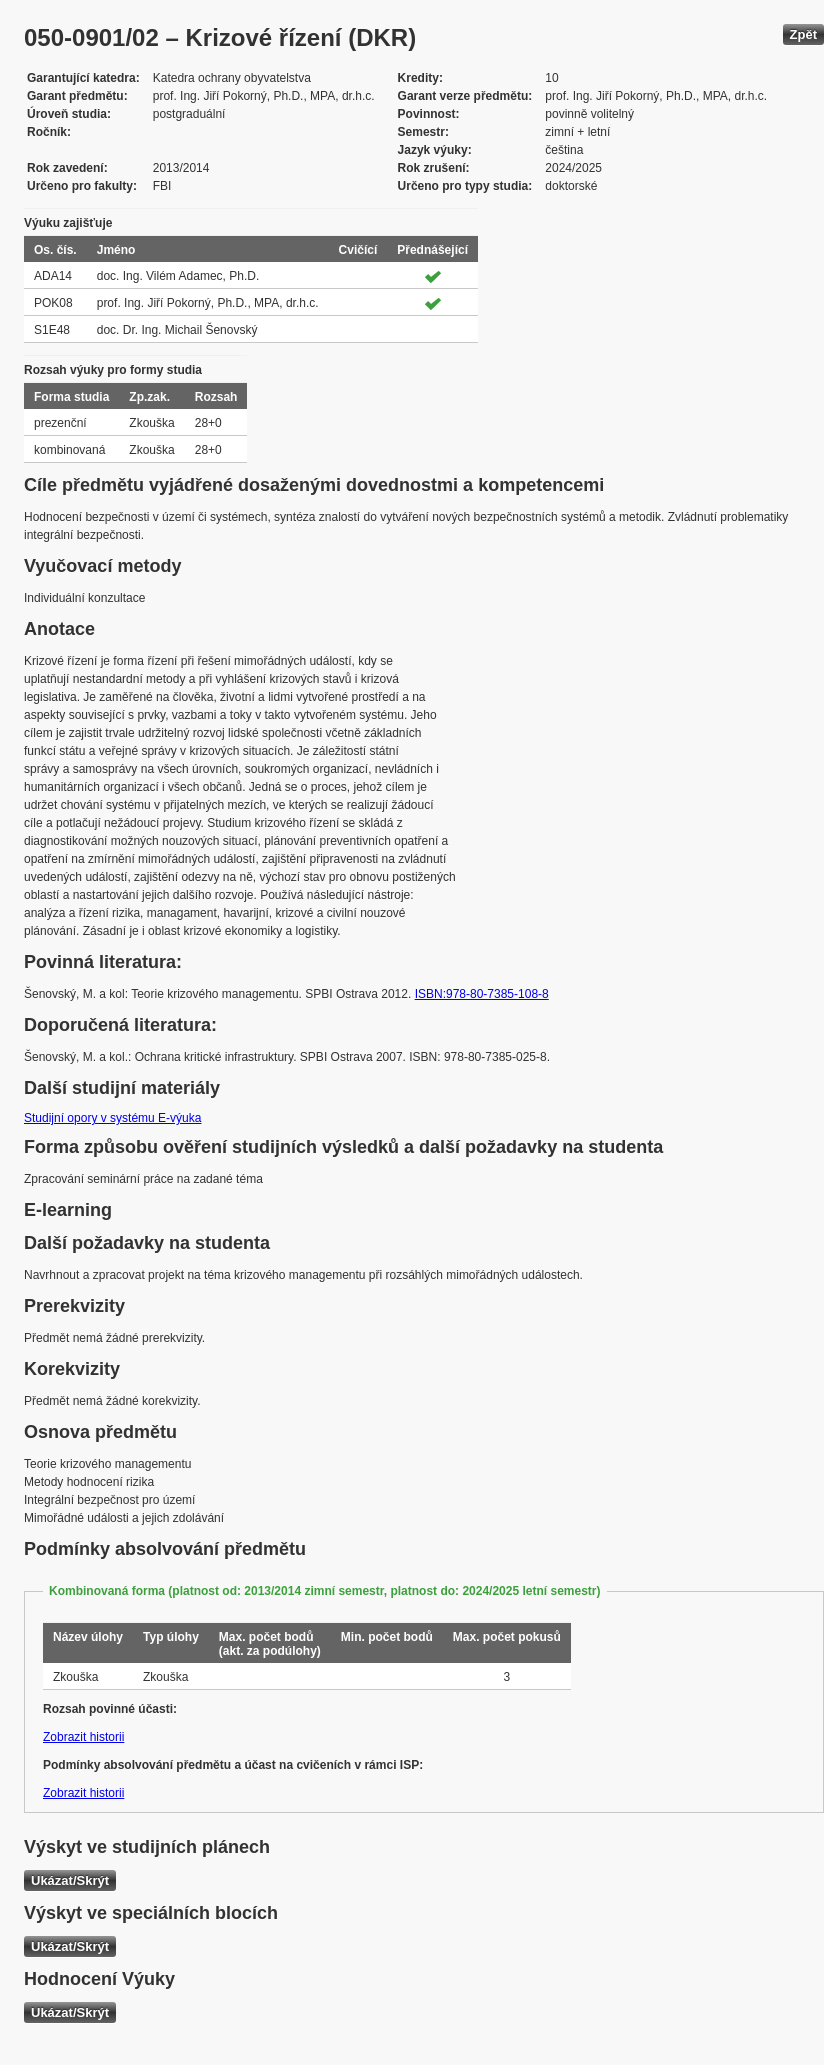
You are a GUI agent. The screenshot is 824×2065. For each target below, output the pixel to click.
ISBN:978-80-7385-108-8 (482, 994)
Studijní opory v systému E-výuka (112, 1118)
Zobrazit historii (83, 1737)
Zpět (803, 34)
